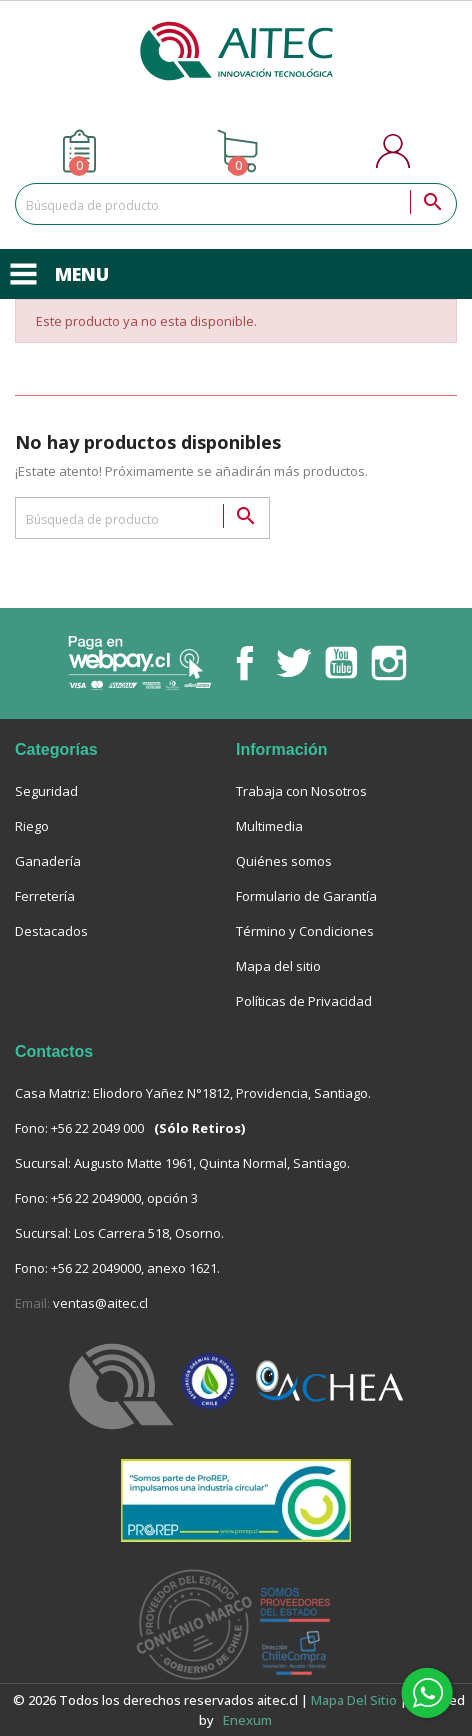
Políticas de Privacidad (304, 1001)
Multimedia (269, 826)
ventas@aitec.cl (100, 1303)
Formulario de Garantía (306, 896)
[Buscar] (236, 204)
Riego (32, 826)
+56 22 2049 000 (97, 1128)
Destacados (51, 931)
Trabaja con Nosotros (301, 791)
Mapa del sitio (278, 966)
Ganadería (48, 861)
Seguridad (46, 791)
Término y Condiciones (305, 931)
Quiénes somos (284, 861)
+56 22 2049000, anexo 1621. (135, 1268)
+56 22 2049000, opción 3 (124, 1198)
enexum (249, 1720)
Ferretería (45, 896)
